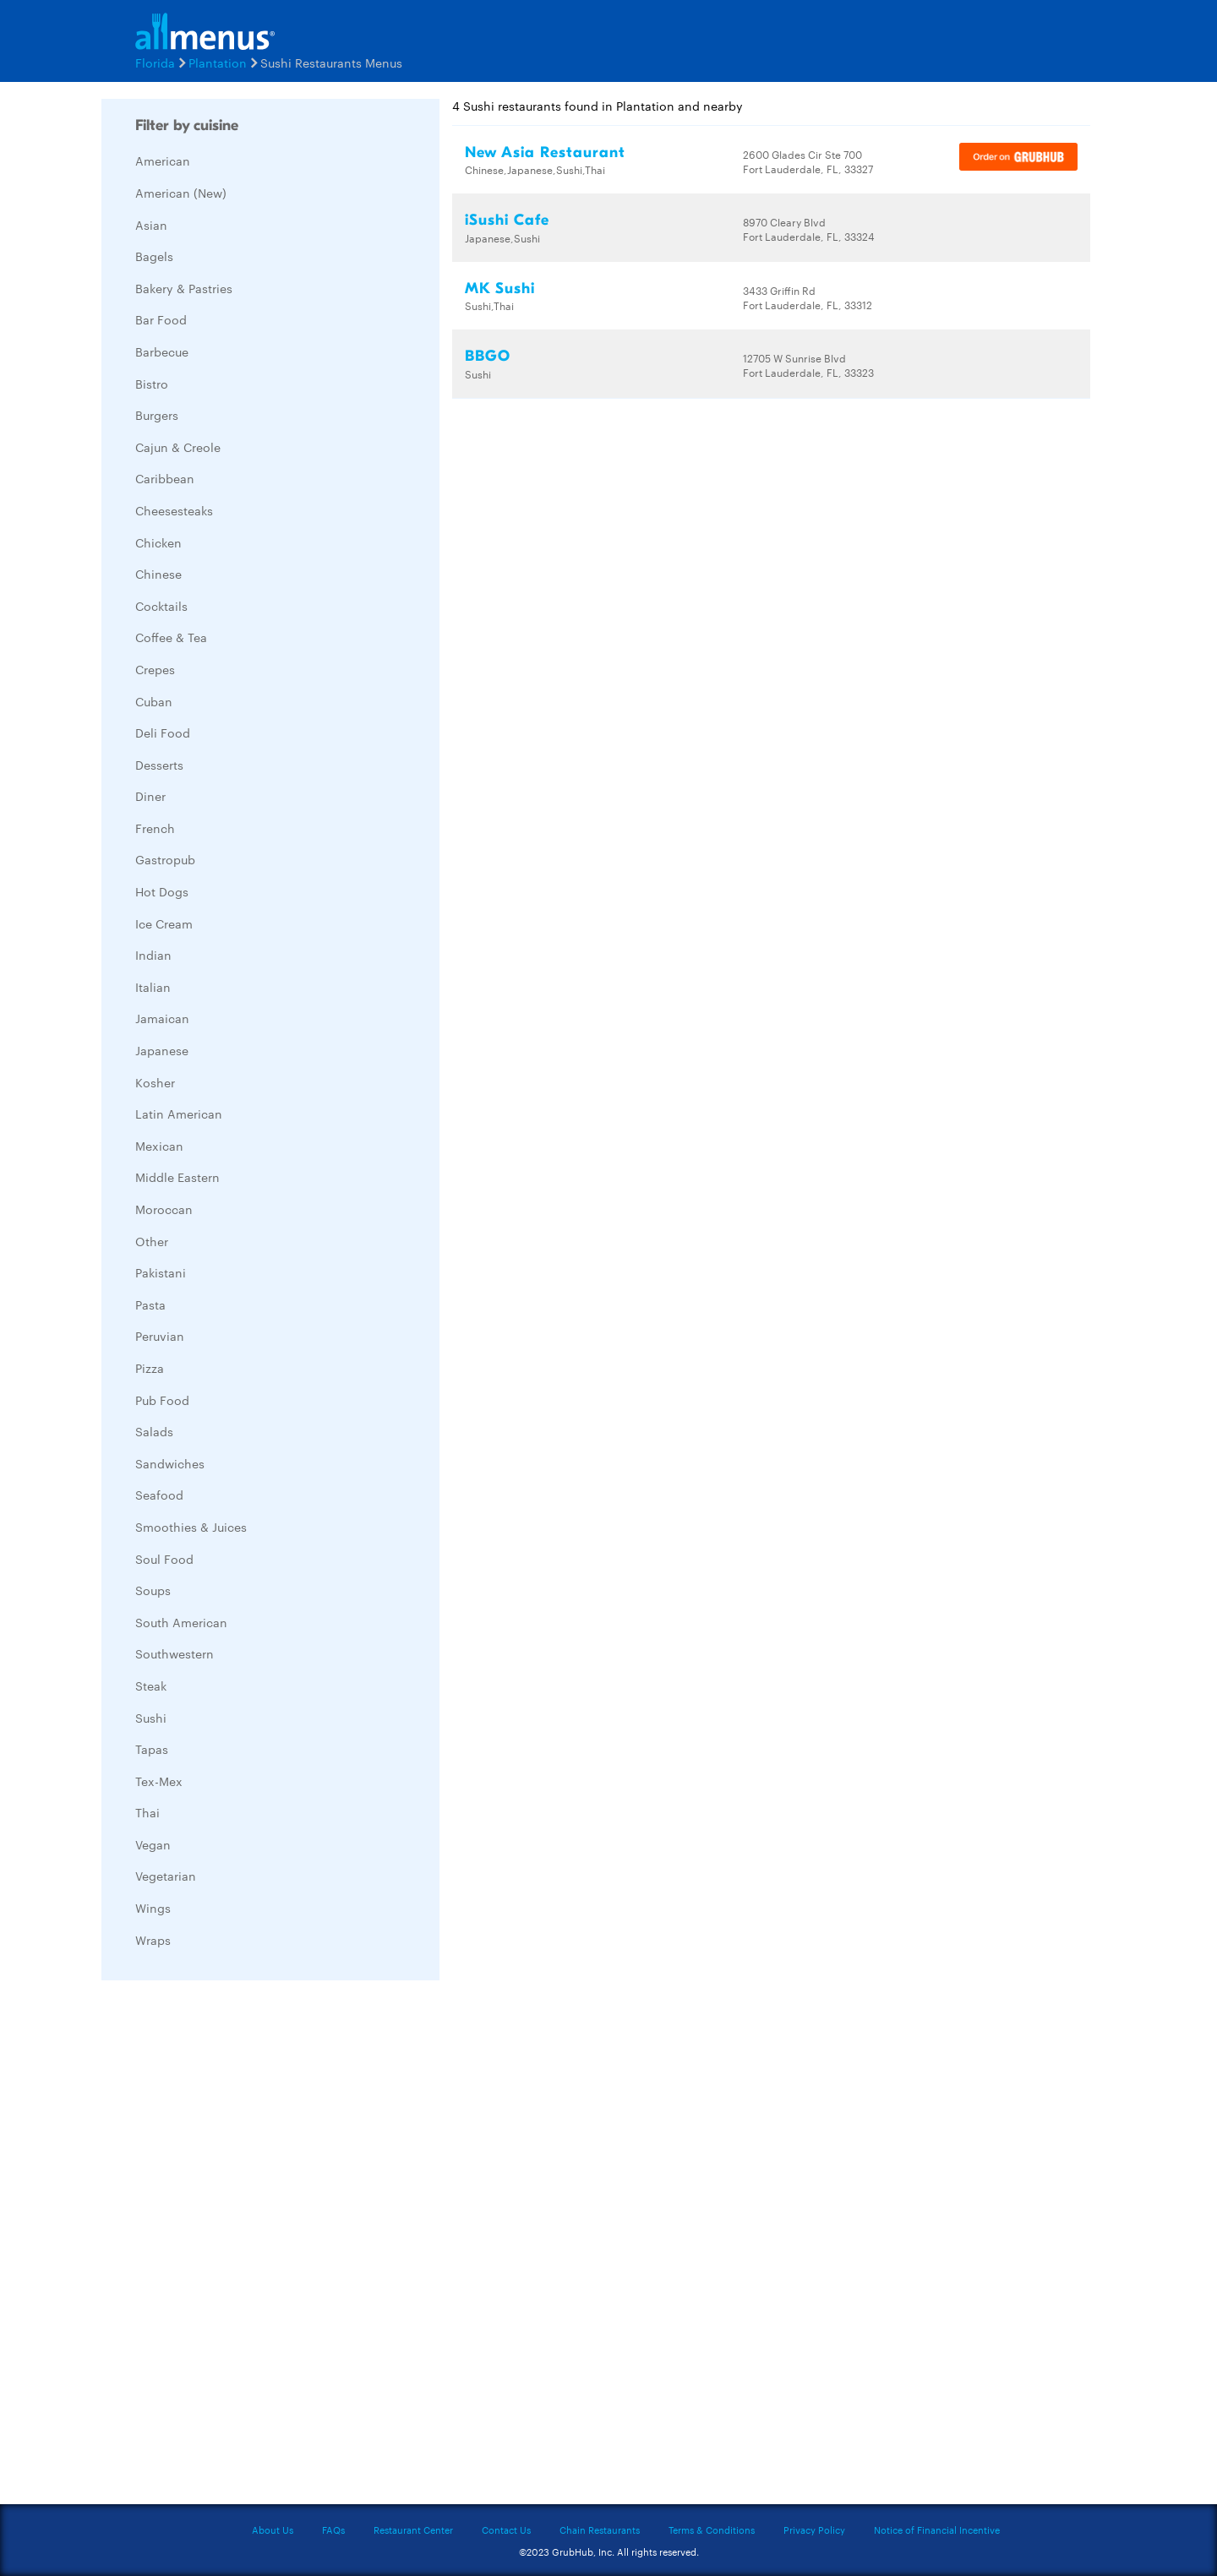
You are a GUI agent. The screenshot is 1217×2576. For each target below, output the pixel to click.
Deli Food (162, 732)
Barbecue (161, 351)
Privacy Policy (814, 2529)
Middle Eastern (177, 1176)
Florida (155, 62)
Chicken (158, 542)
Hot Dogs (161, 891)
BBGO (487, 356)
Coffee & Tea (171, 637)
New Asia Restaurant (545, 152)
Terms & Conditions (712, 2529)
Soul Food (164, 1558)
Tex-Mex (159, 1781)
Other (151, 1241)
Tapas (151, 1748)
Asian (151, 224)
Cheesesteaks (174, 510)
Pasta (150, 1304)
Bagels (154, 256)
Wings (153, 1907)
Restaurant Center (413, 2529)
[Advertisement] (228, 2246)
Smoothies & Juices (191, 1526)
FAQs (333, 2529)
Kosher (155, 1082)
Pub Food (162, 1399)
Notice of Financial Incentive (937, 2529)
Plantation (217, 62)
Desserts (159, 764)
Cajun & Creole (178, 446)
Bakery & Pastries (183, 288)
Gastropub (165, 859)
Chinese (158, 573)
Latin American (178, 1113)
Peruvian (159, 1335)
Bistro (151, 383)
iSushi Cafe (507, 220)
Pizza (149, 1367)
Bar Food (161, 319)
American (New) (180, 192)
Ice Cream (164, 923)
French (155, 828)
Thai (147, 1812)
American (162, 160)
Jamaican (162, 1018)
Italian (153, 986)
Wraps (153, 1939)
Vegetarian (165, 1875)
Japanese (161, 1050)
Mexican (159, 1145)
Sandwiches (170, 1463)
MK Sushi (500, 288)
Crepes (155, 669)
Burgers (156, 414)
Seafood (159, 1494)
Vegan (153, 1844)
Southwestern (174, 1653)
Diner (150, 795)
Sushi (150, 1717)
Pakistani (160, 1272)
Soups (153, 1590)
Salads (154, 1431)
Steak (150, 1685)
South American (181, 1622)
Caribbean (164, 478)
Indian (153, 954)
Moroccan (164, 1209)
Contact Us (506, 2529)
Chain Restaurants (599, 2529)
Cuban (153, 701)
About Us (272, 2529)
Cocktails (161, 605)
